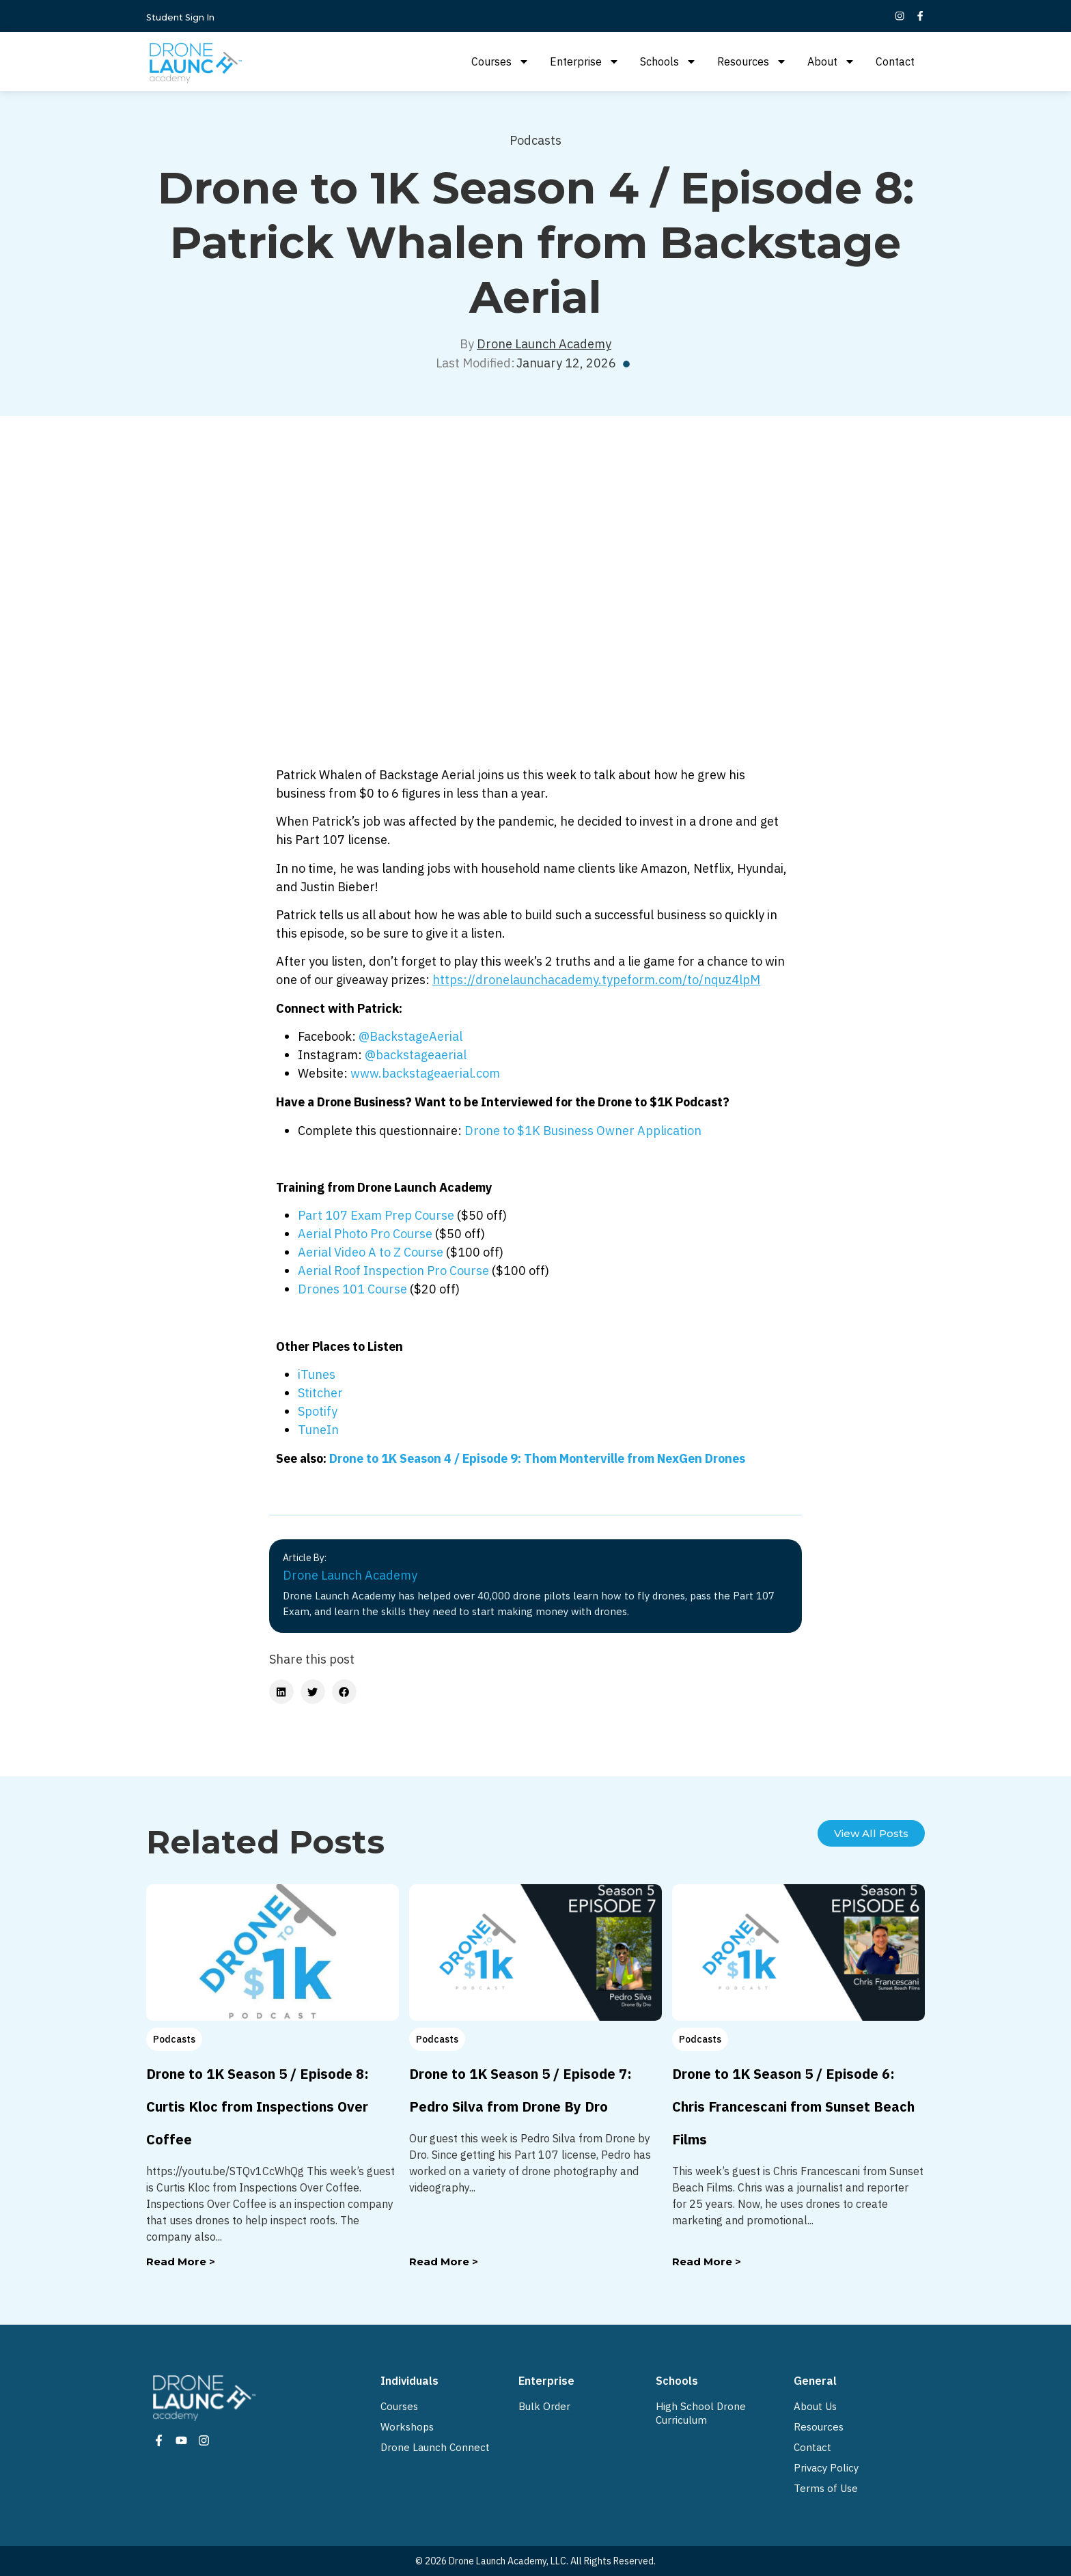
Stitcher (320, 1393)
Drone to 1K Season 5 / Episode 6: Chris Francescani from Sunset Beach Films (793, 2106)
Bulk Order (544, 2406)
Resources (752, 61)
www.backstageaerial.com (425, 1073)
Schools (668, 61)
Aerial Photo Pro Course (365, 1234)
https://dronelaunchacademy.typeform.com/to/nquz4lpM (596, 980)
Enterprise (585, 61)
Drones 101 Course (352, 1289)
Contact (895, 61)
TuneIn (318, 1430)
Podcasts (535, 140)
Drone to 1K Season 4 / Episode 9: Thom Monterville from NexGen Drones (537, 1458)
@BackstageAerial (410, 1036)
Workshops (407, 2426)
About (831, 61)
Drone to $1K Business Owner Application (582, 1130)
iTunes (316, 1374)
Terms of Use (826, 2488)
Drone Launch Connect (435, 2447)
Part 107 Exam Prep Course (376, 1215)
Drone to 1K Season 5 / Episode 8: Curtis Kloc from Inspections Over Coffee (257, 2106)
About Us (815, 2406)
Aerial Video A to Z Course (370, 1252)
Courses (500, 61)
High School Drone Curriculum (701, 2413)
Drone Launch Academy (544, 344)
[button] (281, 1691)
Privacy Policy (826, 2467)
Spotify (317, 1411)
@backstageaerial (416, 1055)
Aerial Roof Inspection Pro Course (393, 1270)
